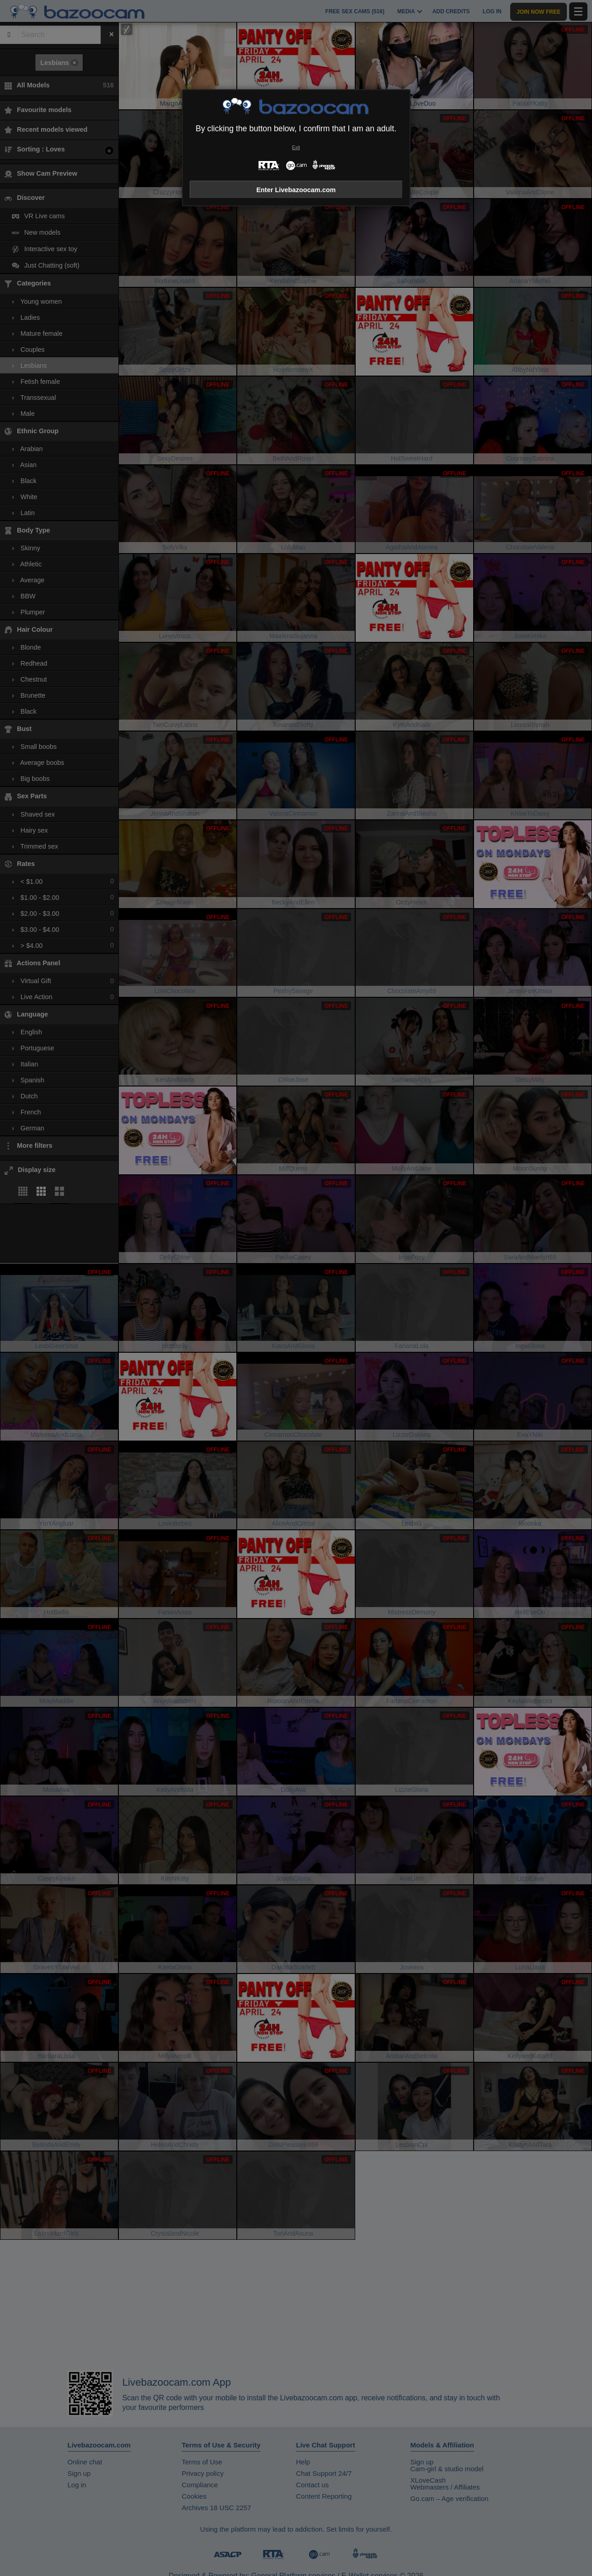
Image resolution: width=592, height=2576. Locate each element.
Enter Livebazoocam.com (296, 190)
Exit (296, 147)
